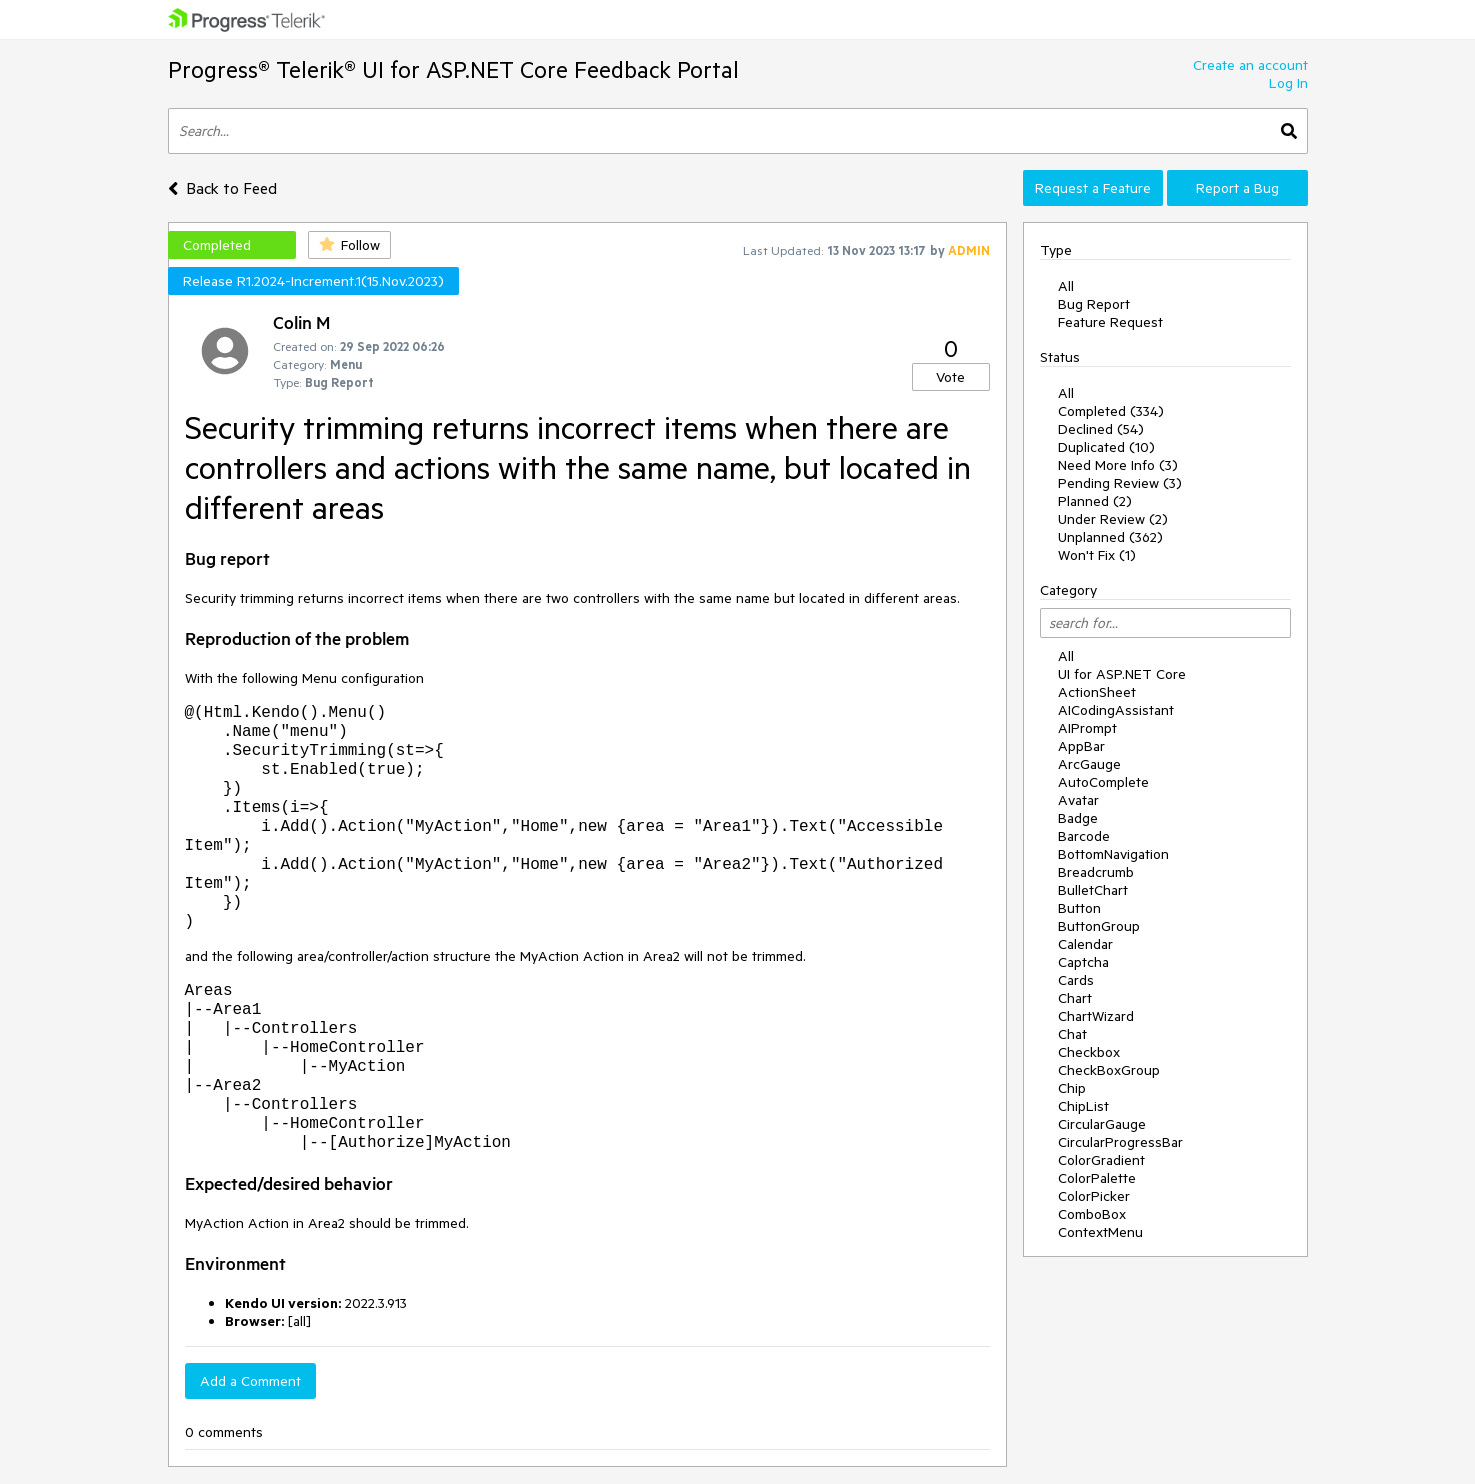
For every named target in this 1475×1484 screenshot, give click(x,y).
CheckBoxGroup (1109, 1070)
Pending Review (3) (1120, 483)
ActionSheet (1097, 692)
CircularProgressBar (1120, 1142)
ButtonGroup (1099, 926)
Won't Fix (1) (1097, 555)
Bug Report (1094, 304)
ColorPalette (1097, 1178)
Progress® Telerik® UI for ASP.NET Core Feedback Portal (453, 69)
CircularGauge (1102, 1124)
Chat (1072, 1034)
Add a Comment (250, 1381)
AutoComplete (1103, 782)
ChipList (1083, 1106)
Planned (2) (1095, 501)
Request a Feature (1093, 188)
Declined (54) (1101, 429)
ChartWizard (1096, 1016)
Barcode (1084, 836)
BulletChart (1093, 890)
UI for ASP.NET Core (1122, 674)
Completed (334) (1111, 411)
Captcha (1083, 962)
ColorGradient (1101, 1160)
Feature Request (1110, 322)
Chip (1072, 1088)
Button (1079, 908)
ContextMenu (1100, 1232)
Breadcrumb (1096, 872)
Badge (1078, 818)
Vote (950, 377)
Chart (1075, 998)
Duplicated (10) (1106, 447)
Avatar (1078, 800)
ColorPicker (1094, 1196)
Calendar (1085, 944)
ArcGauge (1089, 764)
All (1066, 286)
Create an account (1250, 65)
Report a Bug (1237, 188)
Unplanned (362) (1110, 537)
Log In (1288, 83)
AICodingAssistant (1116, 710)
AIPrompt (1087, 728)
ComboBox (1092, 1214)
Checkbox (1089, 1052)
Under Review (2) (1113, 519)
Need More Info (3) (1118, 465)
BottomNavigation (1113, 854)
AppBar (1081, 746)
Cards (1076, 980)
